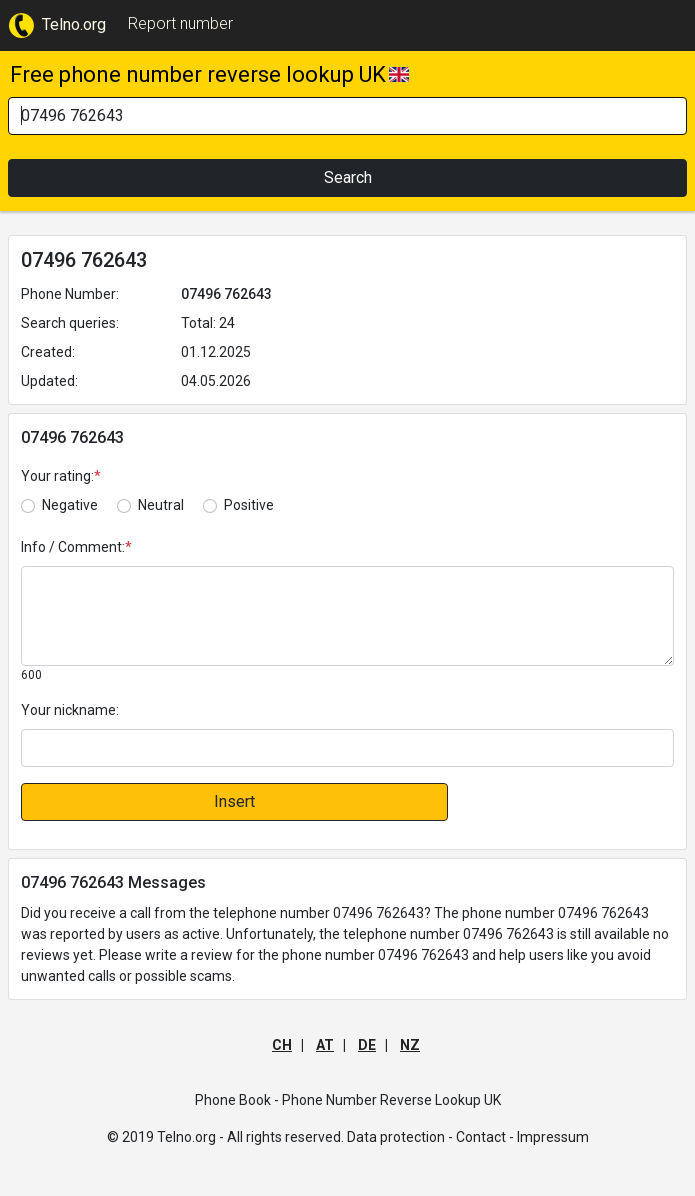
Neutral (161, 505)
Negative (70, 505)
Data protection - (400, 1137)
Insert (234, 801)
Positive (249, 505)
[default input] (347, 748)
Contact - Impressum (522, 1137)
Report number (180, 23)
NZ (410, 1045)
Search (348, 177)
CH (282, 1045)
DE (367, 1045)
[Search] (347, 116)
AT (325, 1045)
